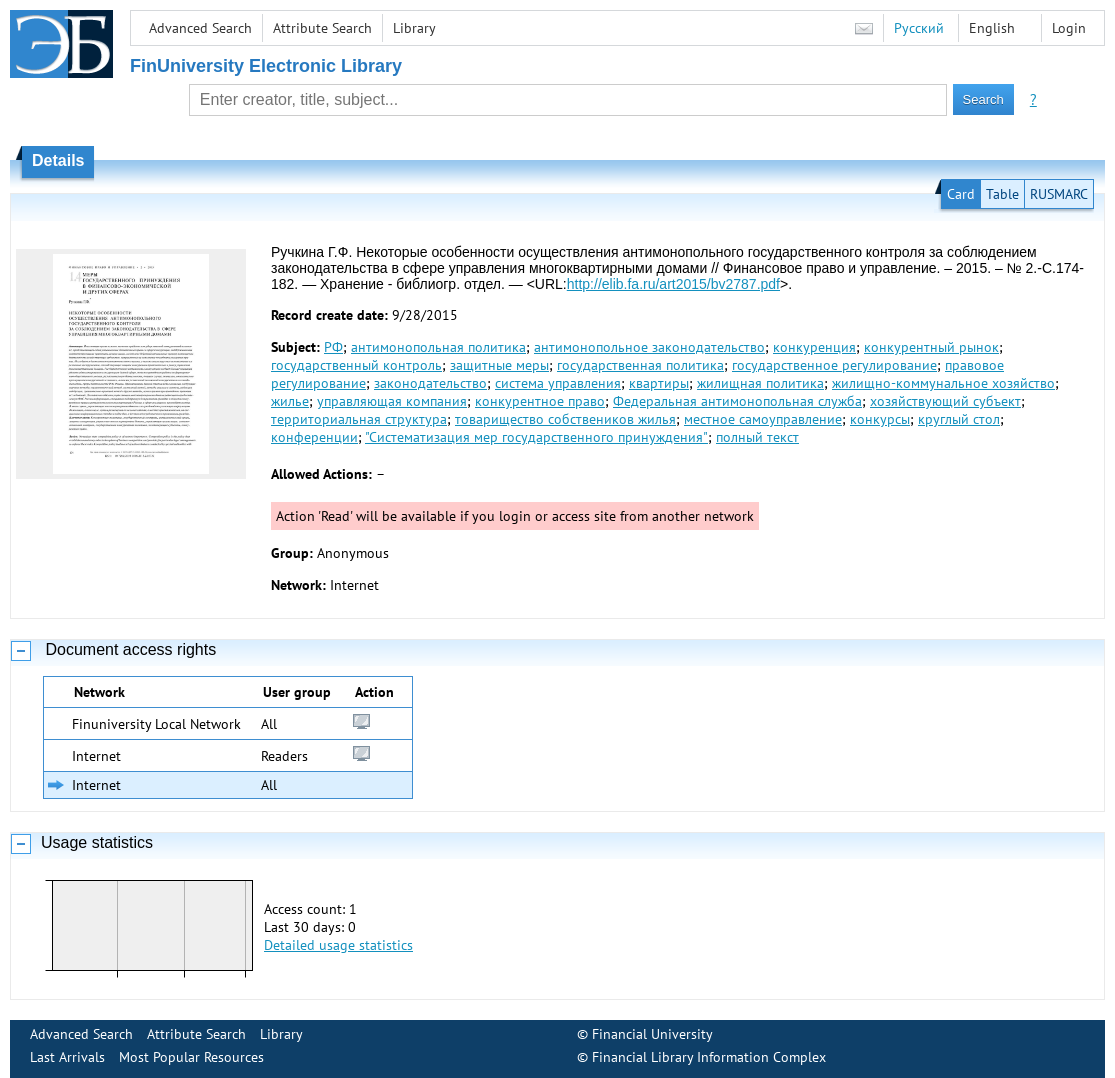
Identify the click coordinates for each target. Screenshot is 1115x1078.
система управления (558, 383)
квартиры (659, 383)
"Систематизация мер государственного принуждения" (536, 437)
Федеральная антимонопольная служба (737, 401)
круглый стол (959, 419)
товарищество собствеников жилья (565, 419)
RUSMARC (1059, 194)
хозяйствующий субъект (945, 401)
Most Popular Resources (191, 1057)
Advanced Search (200, 28)
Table (1002, 194)
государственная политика (640, 365)
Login (1069, 28)
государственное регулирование (834, 365)
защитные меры (499, 365)
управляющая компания (392, 401)
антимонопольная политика (438, 347)
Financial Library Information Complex (709, 1057)
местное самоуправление (763, 419)
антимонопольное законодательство (649, 347)
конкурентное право (540, 401)
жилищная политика (760, 383)
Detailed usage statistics (338, 945)
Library (414, 28)
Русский (919, 28)
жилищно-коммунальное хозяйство (943, 383)
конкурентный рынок (931, 347)
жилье (290, 401)
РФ (333, 347)
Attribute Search (322, 28)
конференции (314, 437)
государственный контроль (356, 365)
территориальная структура (359, 419)
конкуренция (814, 347)
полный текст (757, 437)
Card (961, 194)
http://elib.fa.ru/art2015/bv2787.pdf (673, 284)
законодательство (430, 383)
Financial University (652, 1034)
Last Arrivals (67, 1057)
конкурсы (880, 419)
